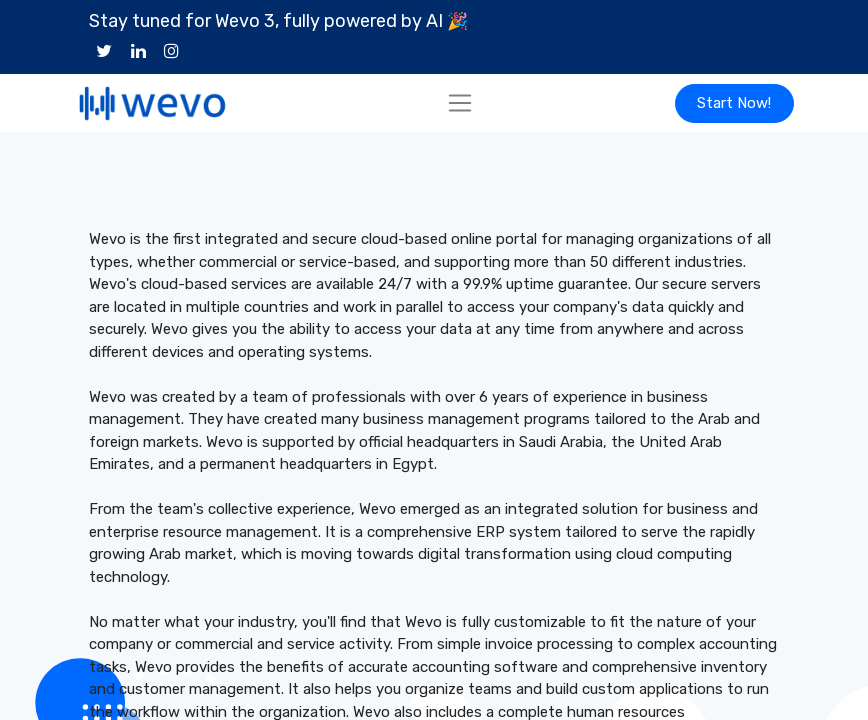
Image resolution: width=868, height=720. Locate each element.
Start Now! (734, 103)
